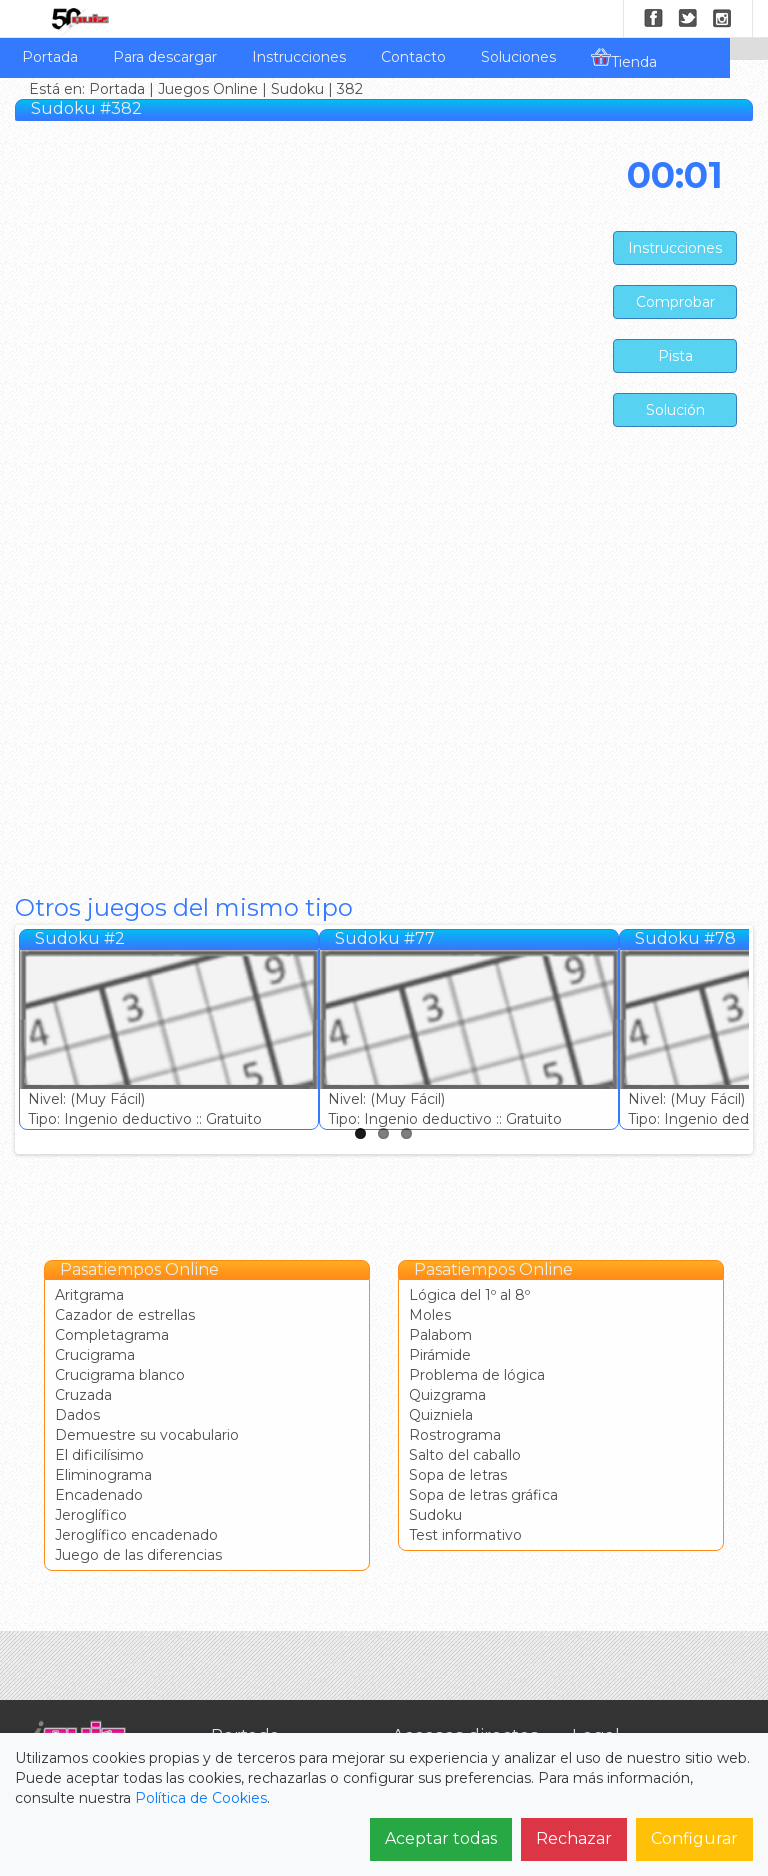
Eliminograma (103, 1475)
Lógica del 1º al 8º (469, 1295)
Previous (34, 1035)
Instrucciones (299, 57)
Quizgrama (447, 1395)
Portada (50, 57)
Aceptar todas (441, 1838)
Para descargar (165, 57)
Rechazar (574, 1838)
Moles (430, 1315)
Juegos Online (208, 89)
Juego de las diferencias (138, 1555)
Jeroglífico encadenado (136, 1535)
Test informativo (465, 1535)
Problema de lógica (477, 1375)
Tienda (624, 59)
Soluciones (518, 57)
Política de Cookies (201, 1798)
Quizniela (441, 1415)
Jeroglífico (91, 1515)
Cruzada (83, 1395)
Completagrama (112, 1335)
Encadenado (99, 1495)
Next (734, 1035)
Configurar (694, 1838)
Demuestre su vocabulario (147, 1435)
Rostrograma (455, 1435)
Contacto (413, 57)
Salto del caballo (465, 1455)
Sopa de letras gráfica (483, 1495)
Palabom (440, 1335)
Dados (77, 1415)
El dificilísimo (99, 1455)
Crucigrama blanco (120, 1375)
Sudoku (297, 89)
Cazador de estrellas (125, 1315)
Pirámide (440, 1355)
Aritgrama (89, 1295)
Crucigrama (95, 1355)
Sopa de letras (458, 1475)
